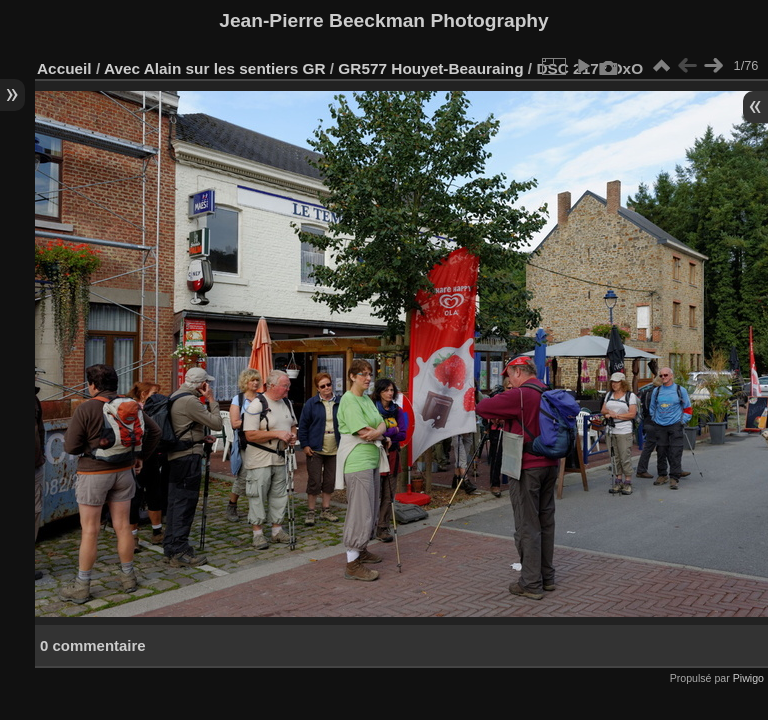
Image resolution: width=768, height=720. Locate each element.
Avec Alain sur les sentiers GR (215, 68)
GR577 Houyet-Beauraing (430, 68)
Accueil (64, 68)
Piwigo (748, 678)
